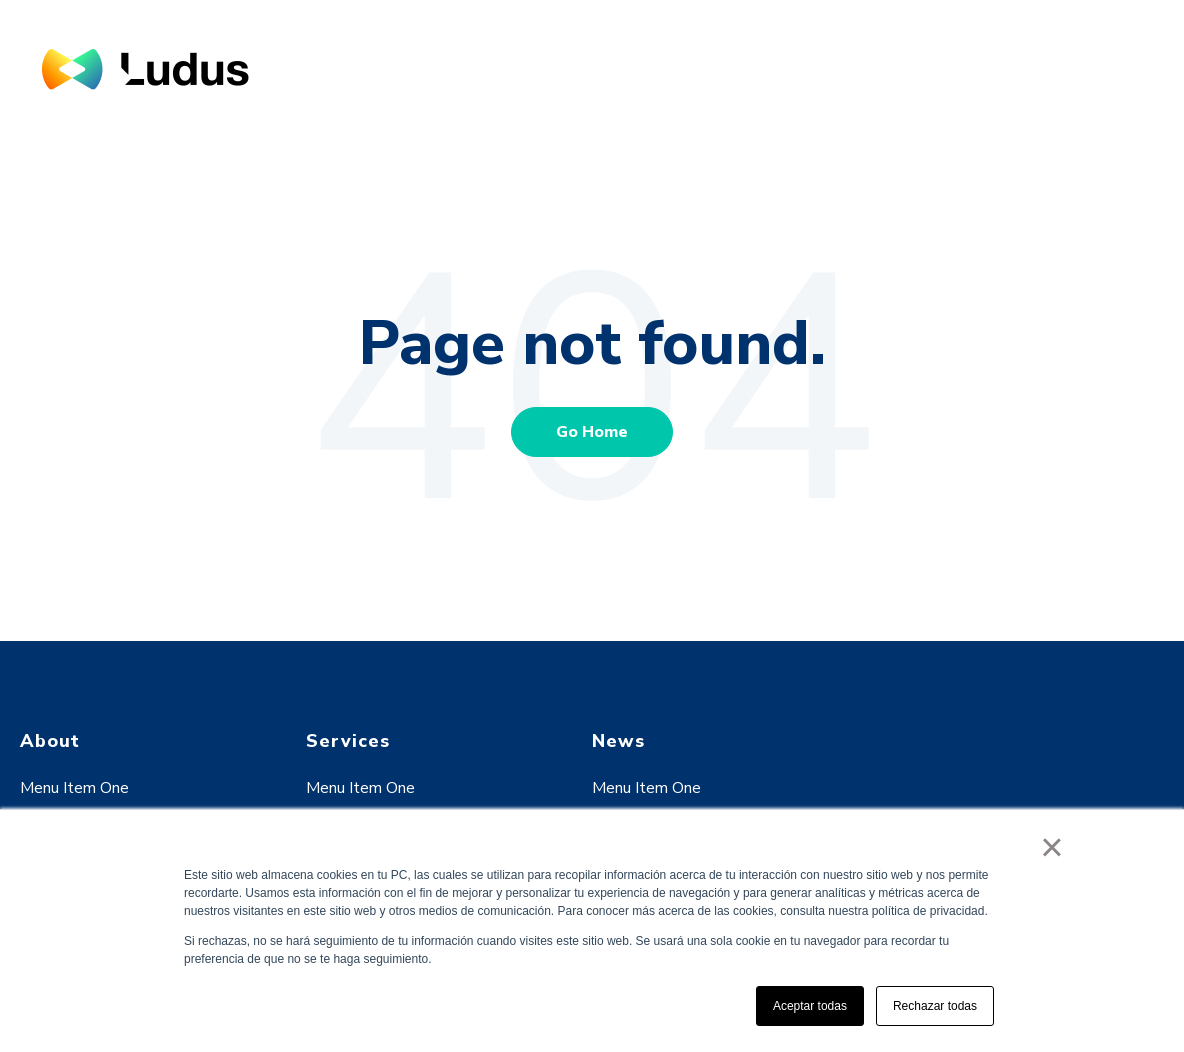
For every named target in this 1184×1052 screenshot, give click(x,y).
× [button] (1051, 847)
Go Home (592, 432)
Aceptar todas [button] (810, 1006)
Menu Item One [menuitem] (74, 788)
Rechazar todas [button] (935, 1006)
